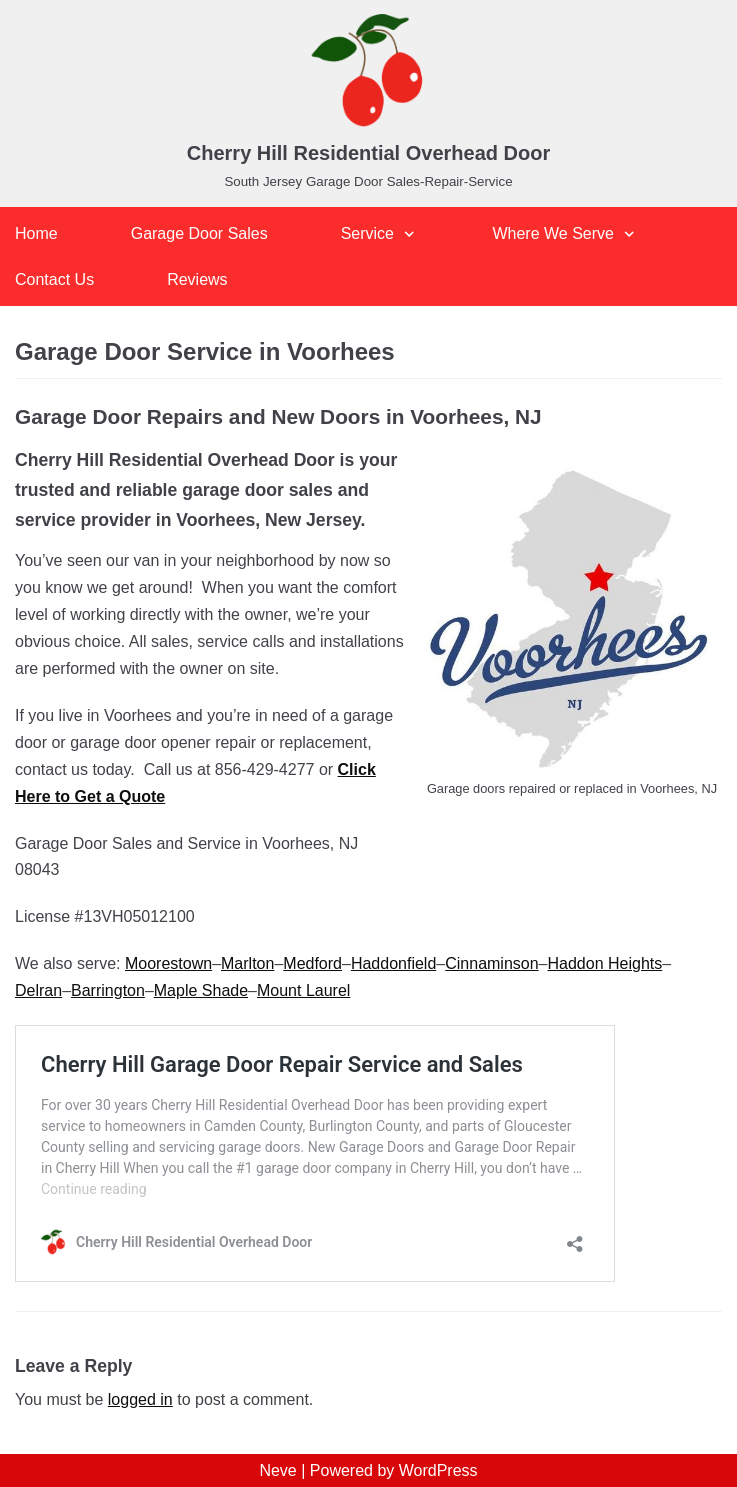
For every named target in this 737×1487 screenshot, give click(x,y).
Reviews (197, 279)
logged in (140, 1399)
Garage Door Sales (199, 233)
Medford (312, 963)
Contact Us (54, 279)
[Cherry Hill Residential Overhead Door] (368, 103)
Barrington (108, 990)
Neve (277, 1470)
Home (36, 233)
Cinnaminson (491, 963)
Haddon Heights (605, 963)
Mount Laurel (303, 990)
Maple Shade (201, 990)
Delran (38, 990)
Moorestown (168, 963)
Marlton (247, 963)
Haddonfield (393, 963)
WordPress (438, 1470)
